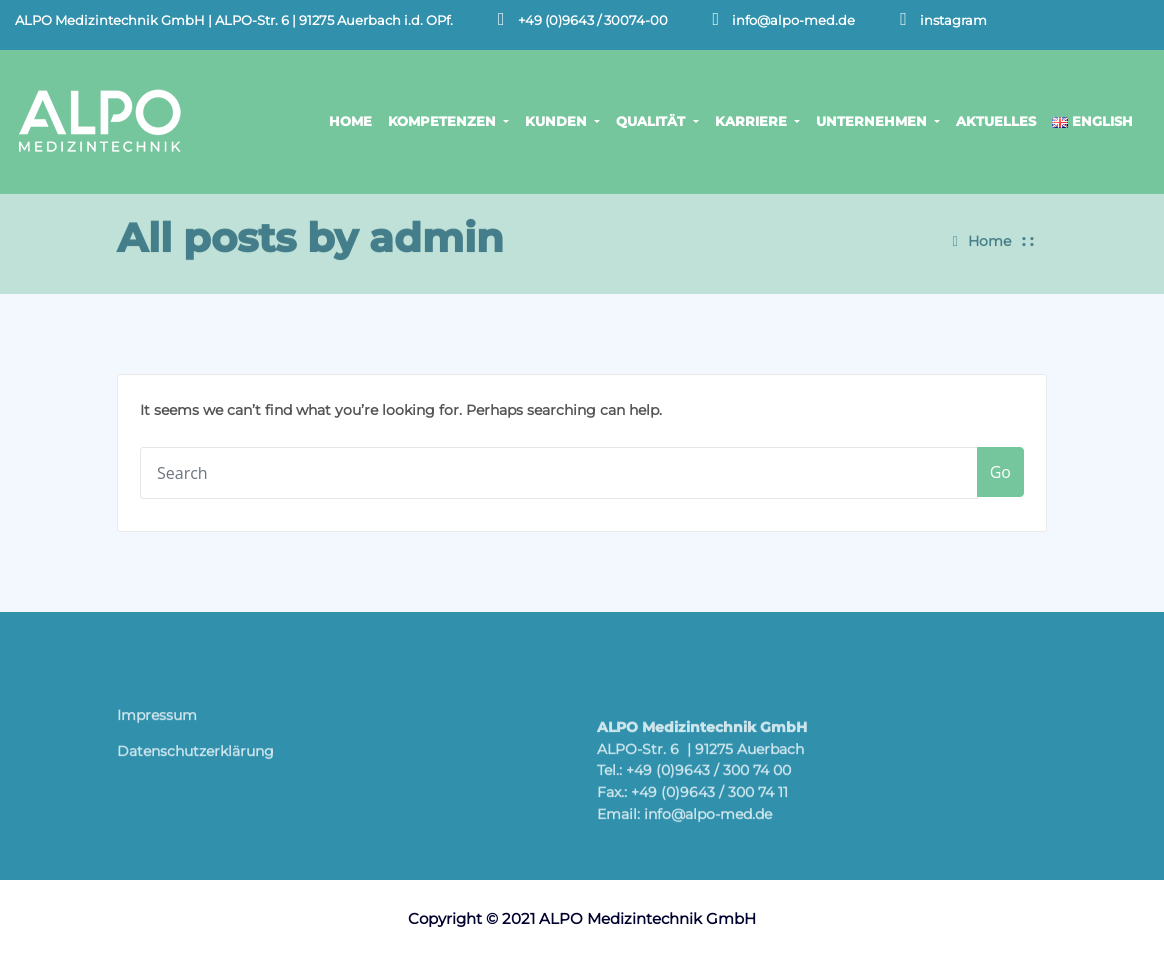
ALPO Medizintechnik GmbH (647, 918)
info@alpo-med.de (793, 20)
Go (1000, 472)
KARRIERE (757, 121)
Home (989, 236)
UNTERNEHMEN (878, 121)
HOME (350, 121)
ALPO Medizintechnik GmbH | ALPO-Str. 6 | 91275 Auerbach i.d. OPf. (234, 20)
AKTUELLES (996, 121)
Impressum (157, 722)
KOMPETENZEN (448, 121)
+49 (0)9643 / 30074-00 (593, 20)
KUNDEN (562, 121)
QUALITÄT (657, 121)
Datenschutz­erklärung (195, 757)
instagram (953, 20)
